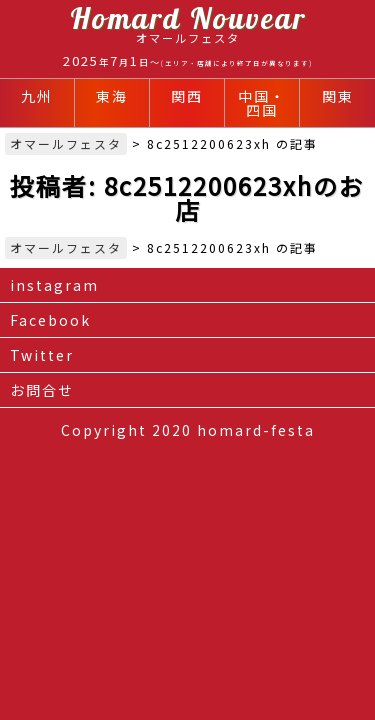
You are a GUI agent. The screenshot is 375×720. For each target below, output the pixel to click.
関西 (187, 96)
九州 (37, 96)
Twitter (42, 355)
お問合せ (42, 390)
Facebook (50, 320)
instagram (54, 285)
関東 (338, 96)
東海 (112, 96)
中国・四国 (262, 103)
